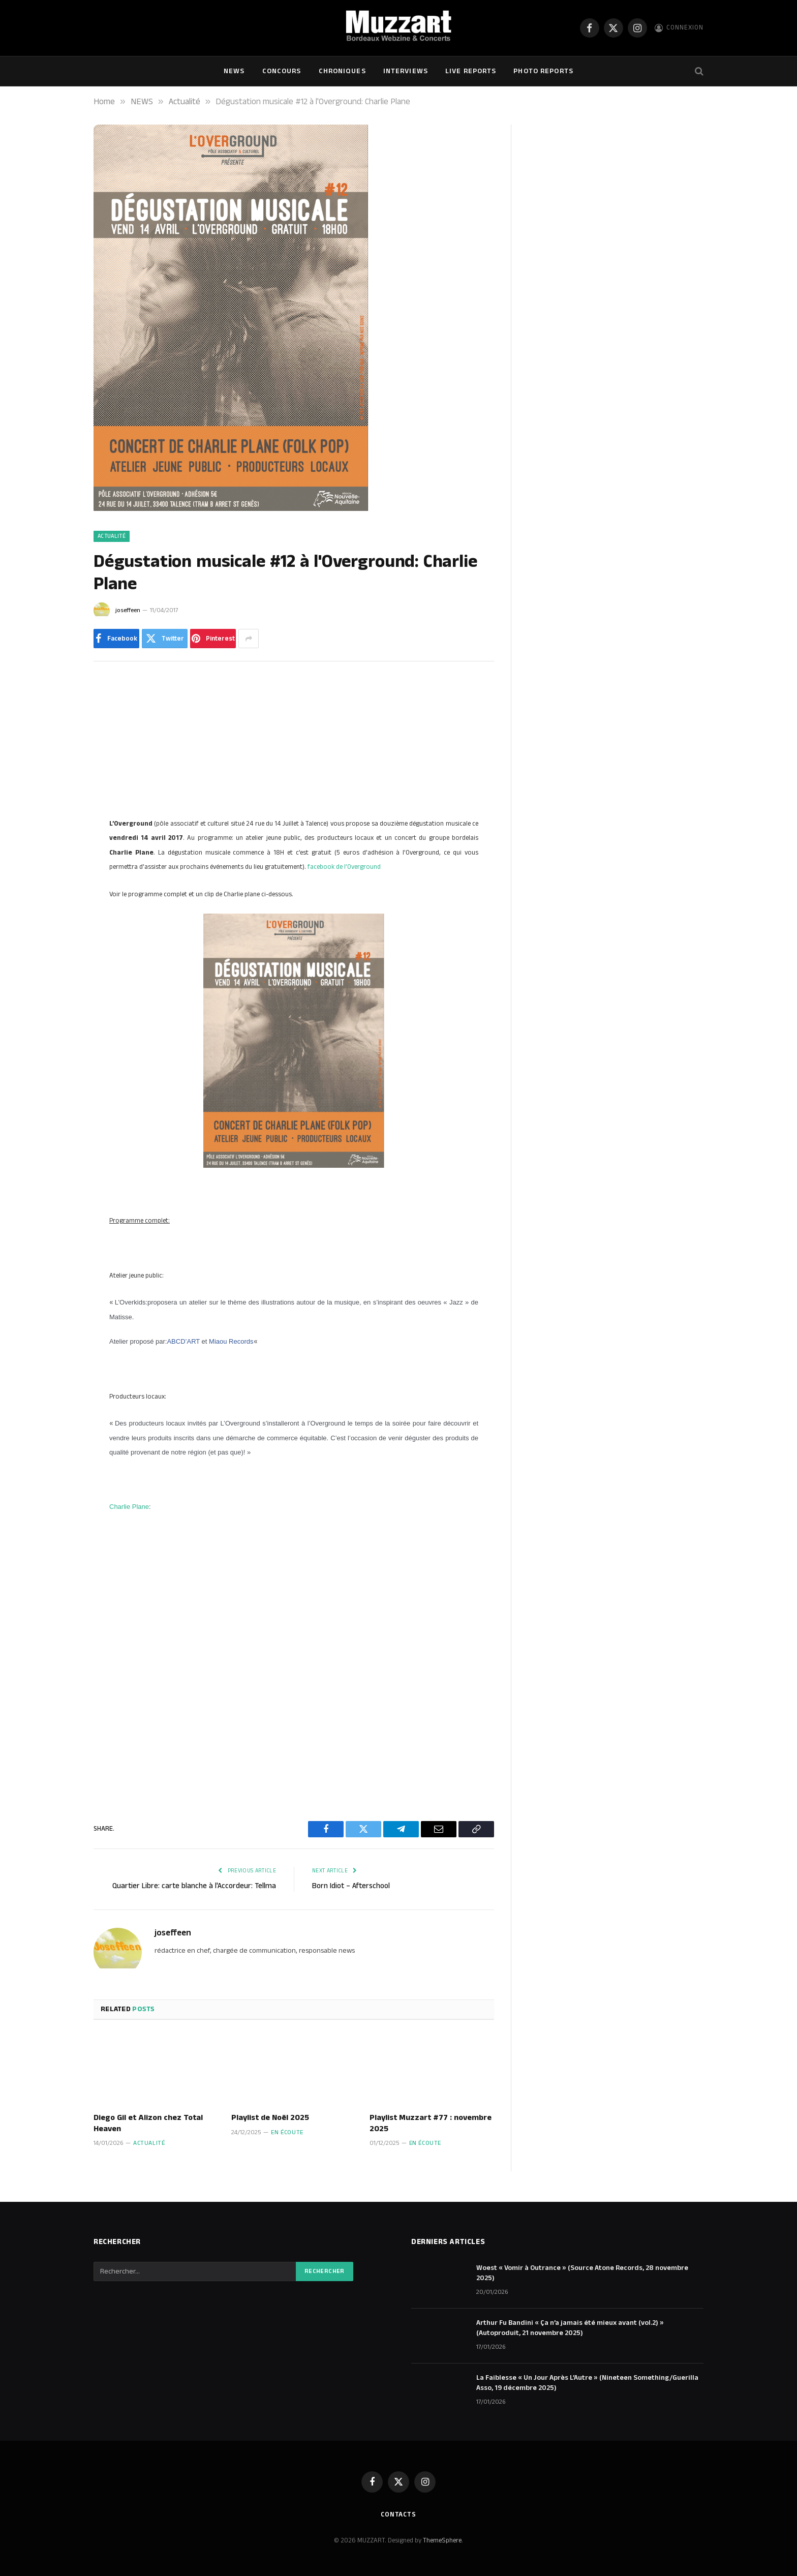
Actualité (112, 536)
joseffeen (127, 610)
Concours (281, 71)
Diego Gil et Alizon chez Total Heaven (148, 2123)
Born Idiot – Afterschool (351, 1886)
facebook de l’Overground (344, 866)
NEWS (234, 71)
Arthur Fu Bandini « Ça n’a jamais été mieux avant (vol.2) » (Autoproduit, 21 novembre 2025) (570, 2328)
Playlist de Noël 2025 (270, 2118)
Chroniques (342, 71)
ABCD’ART (183, 1341)
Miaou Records (231, 1341)
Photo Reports (543, 71)
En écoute (287, 2132)
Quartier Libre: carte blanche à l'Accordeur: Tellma (194, 1886)
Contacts (398, 2514)
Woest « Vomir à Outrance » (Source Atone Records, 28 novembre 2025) (582, 2273)
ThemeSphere (442, 2540)
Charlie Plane (129, 1506)
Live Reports (470, 71)
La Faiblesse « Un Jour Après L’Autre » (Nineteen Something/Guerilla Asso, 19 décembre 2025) (587, 2383)
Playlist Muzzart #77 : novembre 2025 (431, 2123)
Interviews (405, 71)
